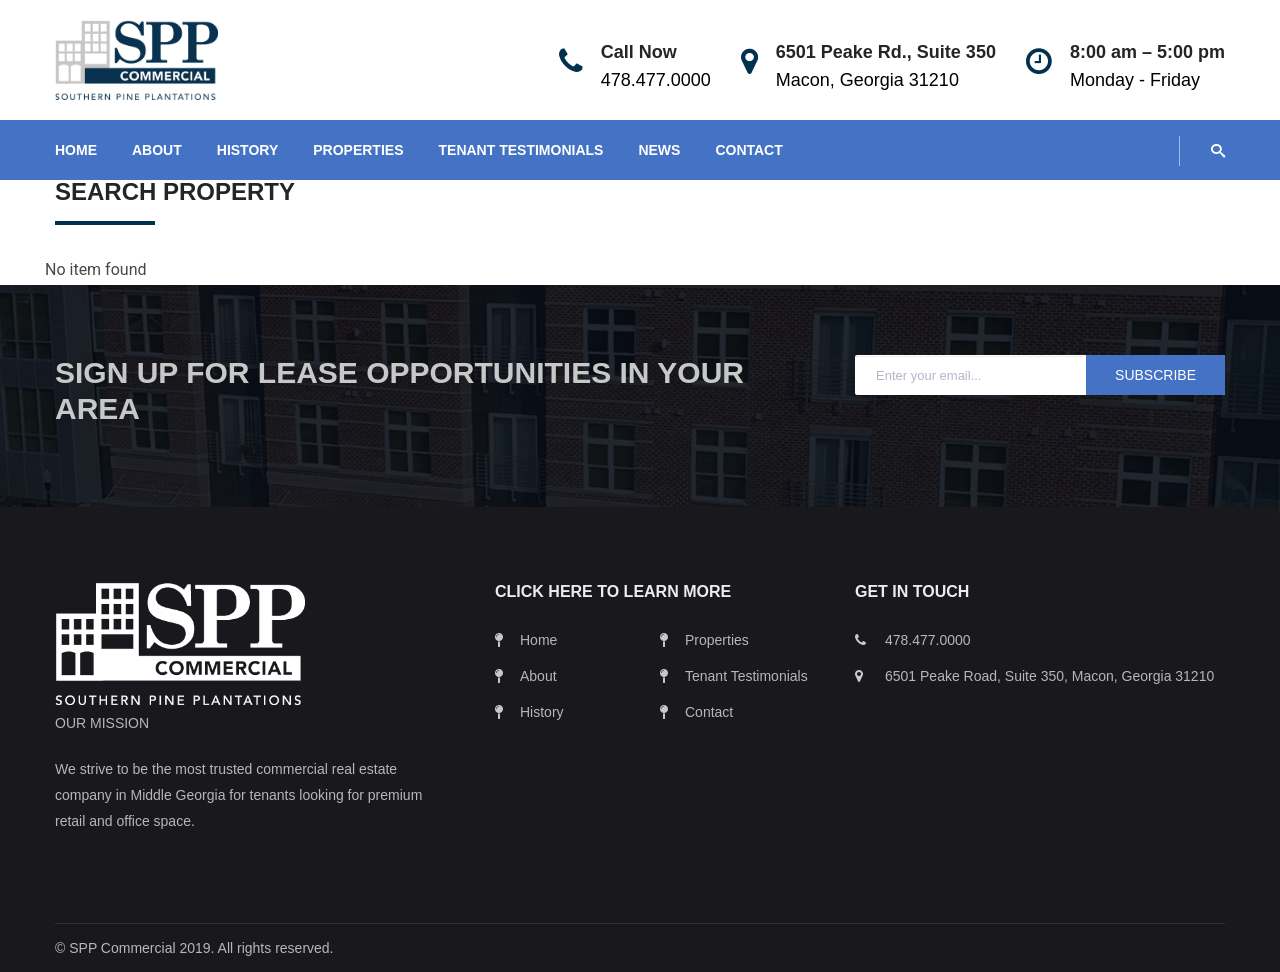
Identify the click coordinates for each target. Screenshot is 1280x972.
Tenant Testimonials (746, 676)
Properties (717, 640)
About (538, 676)
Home (538, 640)
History (542, 712)
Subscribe (1155, 375)
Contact (709, 712)
